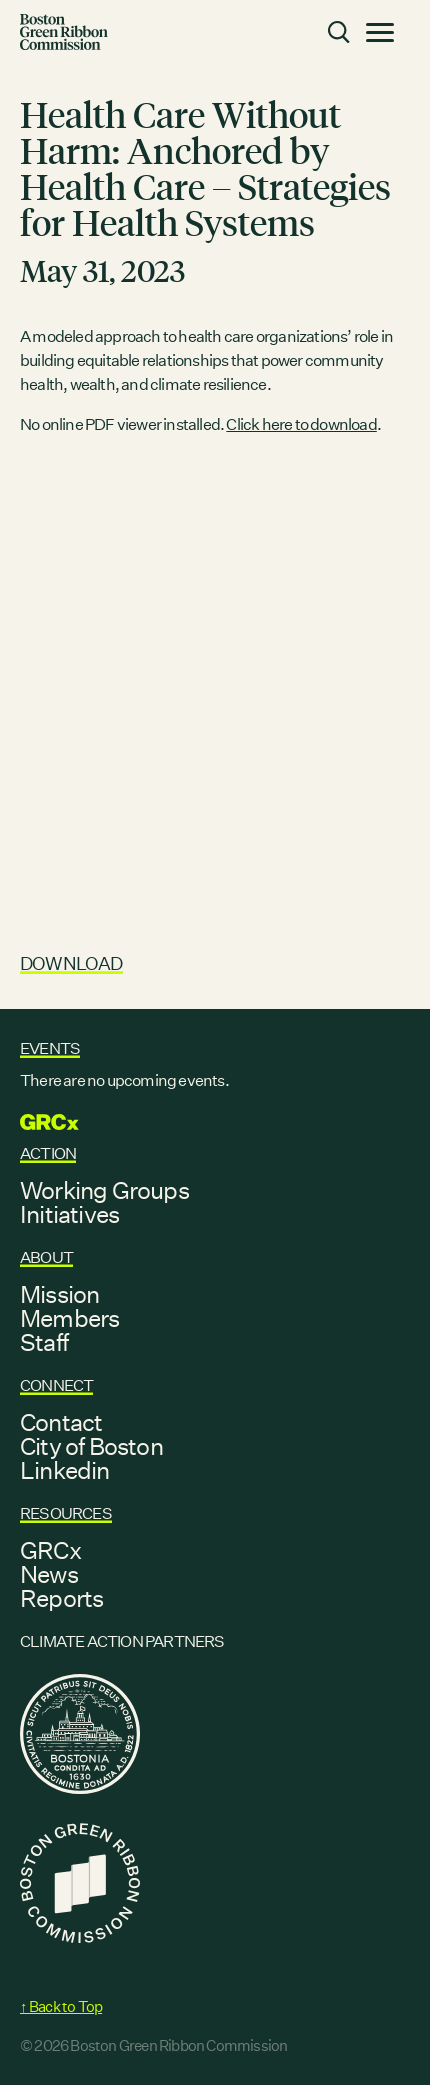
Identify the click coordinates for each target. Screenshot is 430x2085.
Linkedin (65, 1470)
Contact (61, 1422)
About (46, 1257)
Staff (44, 1342)
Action (48, 1153)
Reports (61, 1598)
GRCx (50, 1550)
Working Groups (104, 1190)
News (49, 1574)
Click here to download (301, 424)
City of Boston (91, 1446)
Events (50, 1048)
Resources (66, 1513)
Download (71, 963)
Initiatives (69, 1214)
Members (69, 1318)
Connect (56, 1385)
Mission (59, 1294)
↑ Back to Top (61, 2006)
